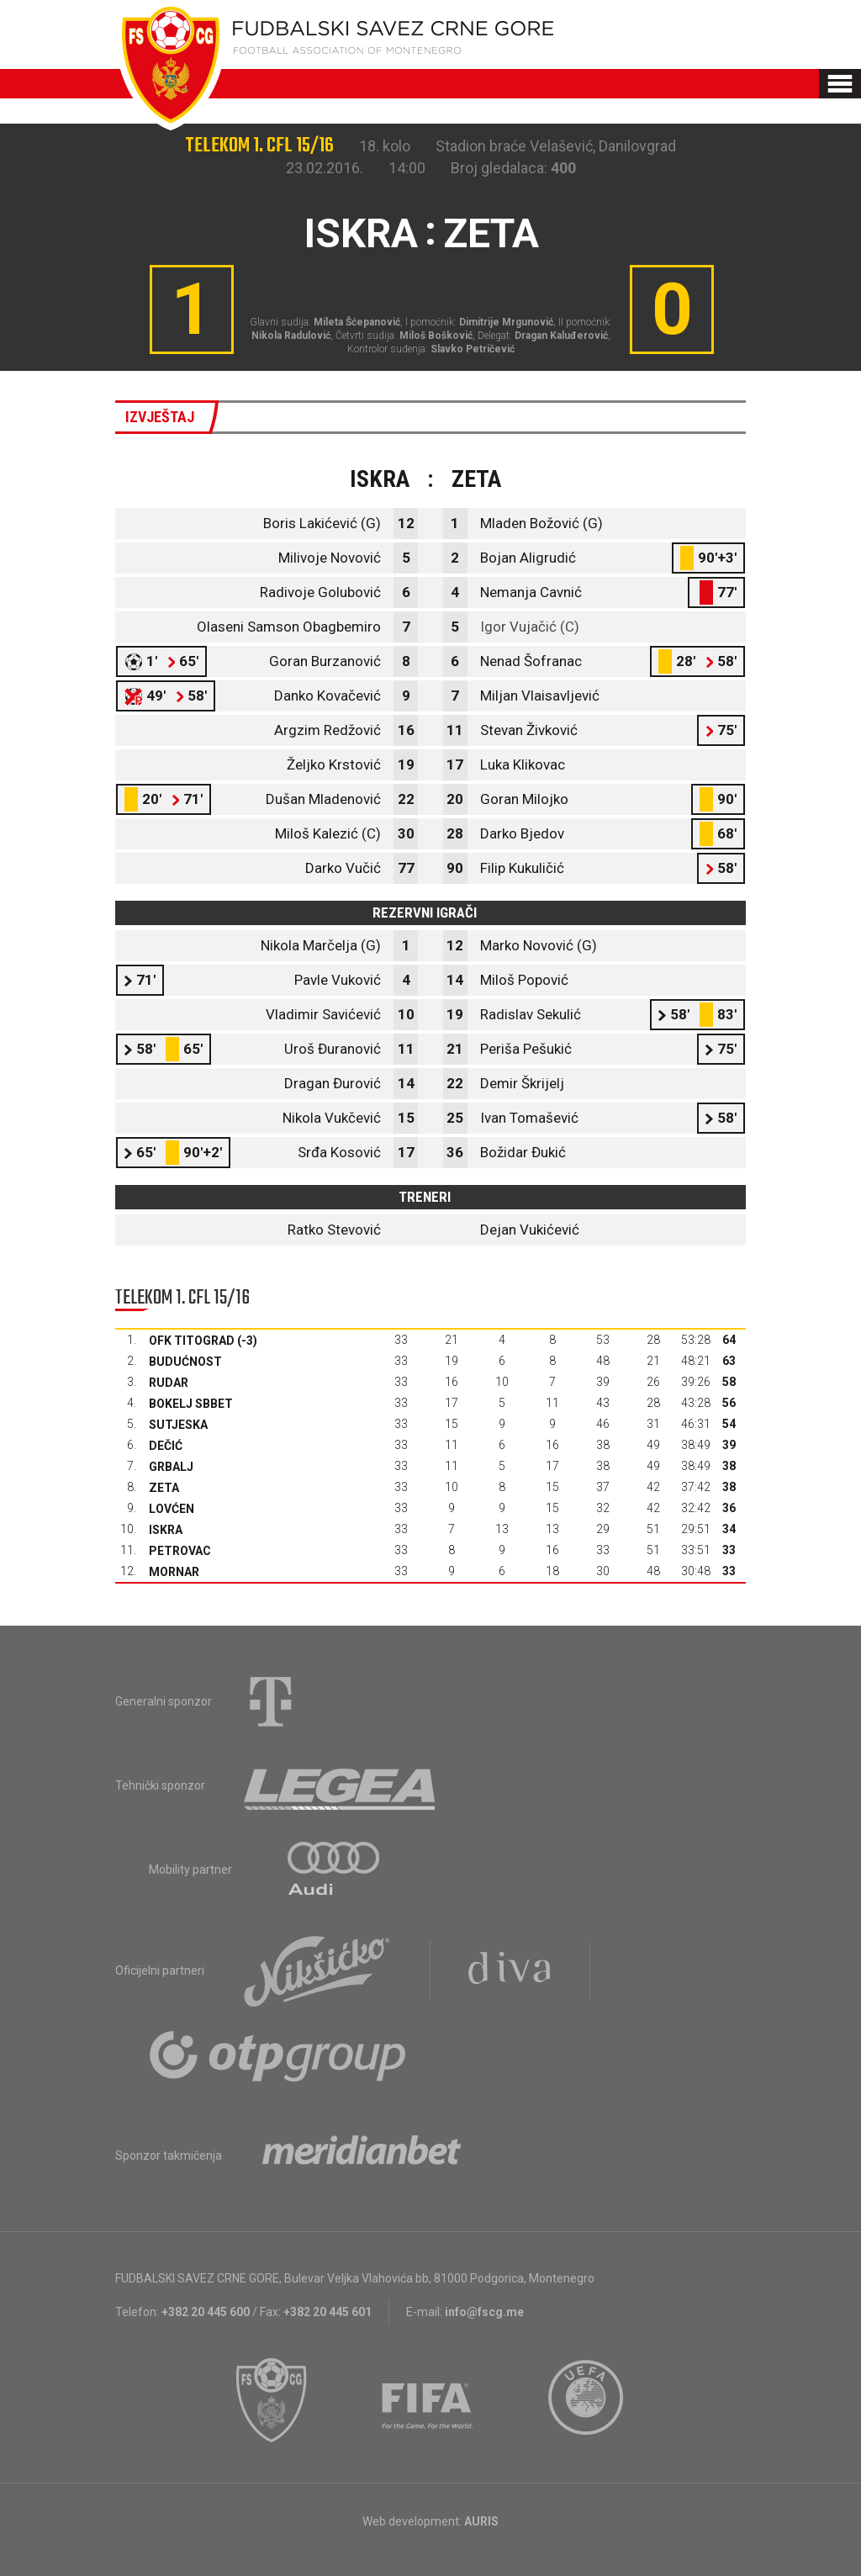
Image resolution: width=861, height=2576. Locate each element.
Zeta (164, 1487)
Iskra (165, 1530)
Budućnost (185, 1361)
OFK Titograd (192, 1340)
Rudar (168, 1382)
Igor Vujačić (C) (529, 626)
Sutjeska (178, 1424)
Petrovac (180, 1551)
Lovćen (171, 1508)
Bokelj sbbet (191, 1403)
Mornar (174, 1572)
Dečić (165, 1445)
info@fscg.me (484, 2312)
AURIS (481, 2521)
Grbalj (171, 1466)
